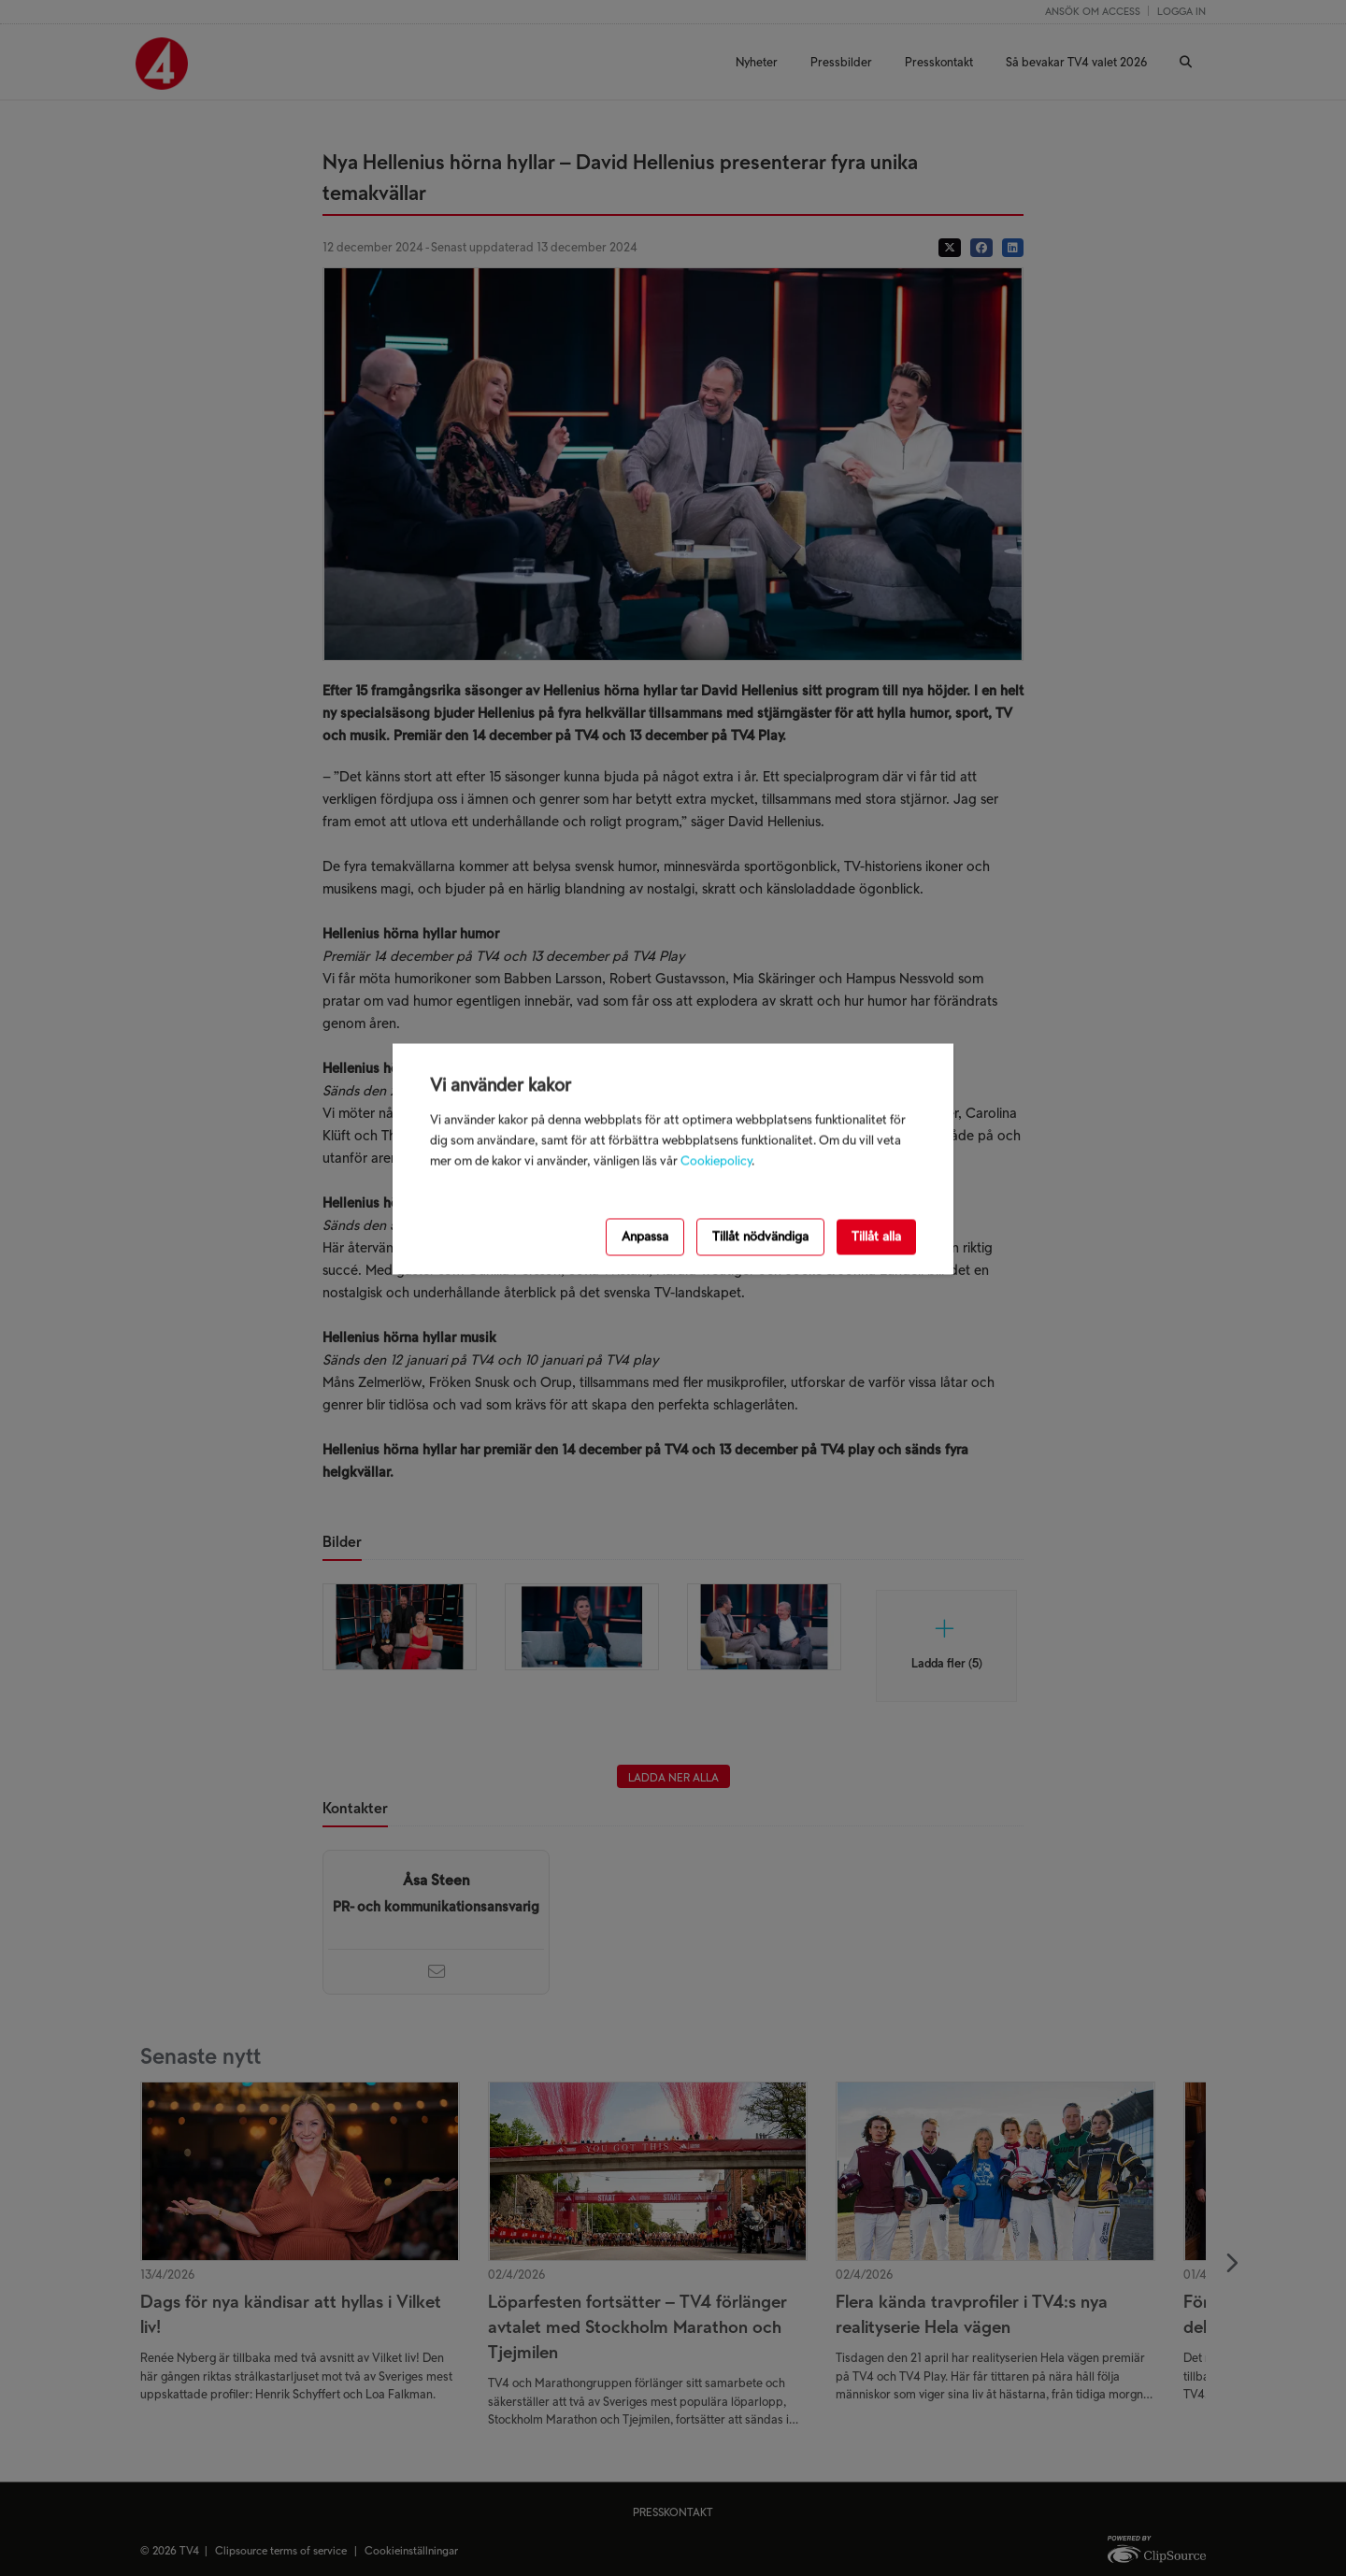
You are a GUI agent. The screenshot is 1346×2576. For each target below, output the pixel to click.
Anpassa (645, 1236)
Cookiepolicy (716, 1161)
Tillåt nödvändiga (760, 1236)
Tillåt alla (876, 1236)
